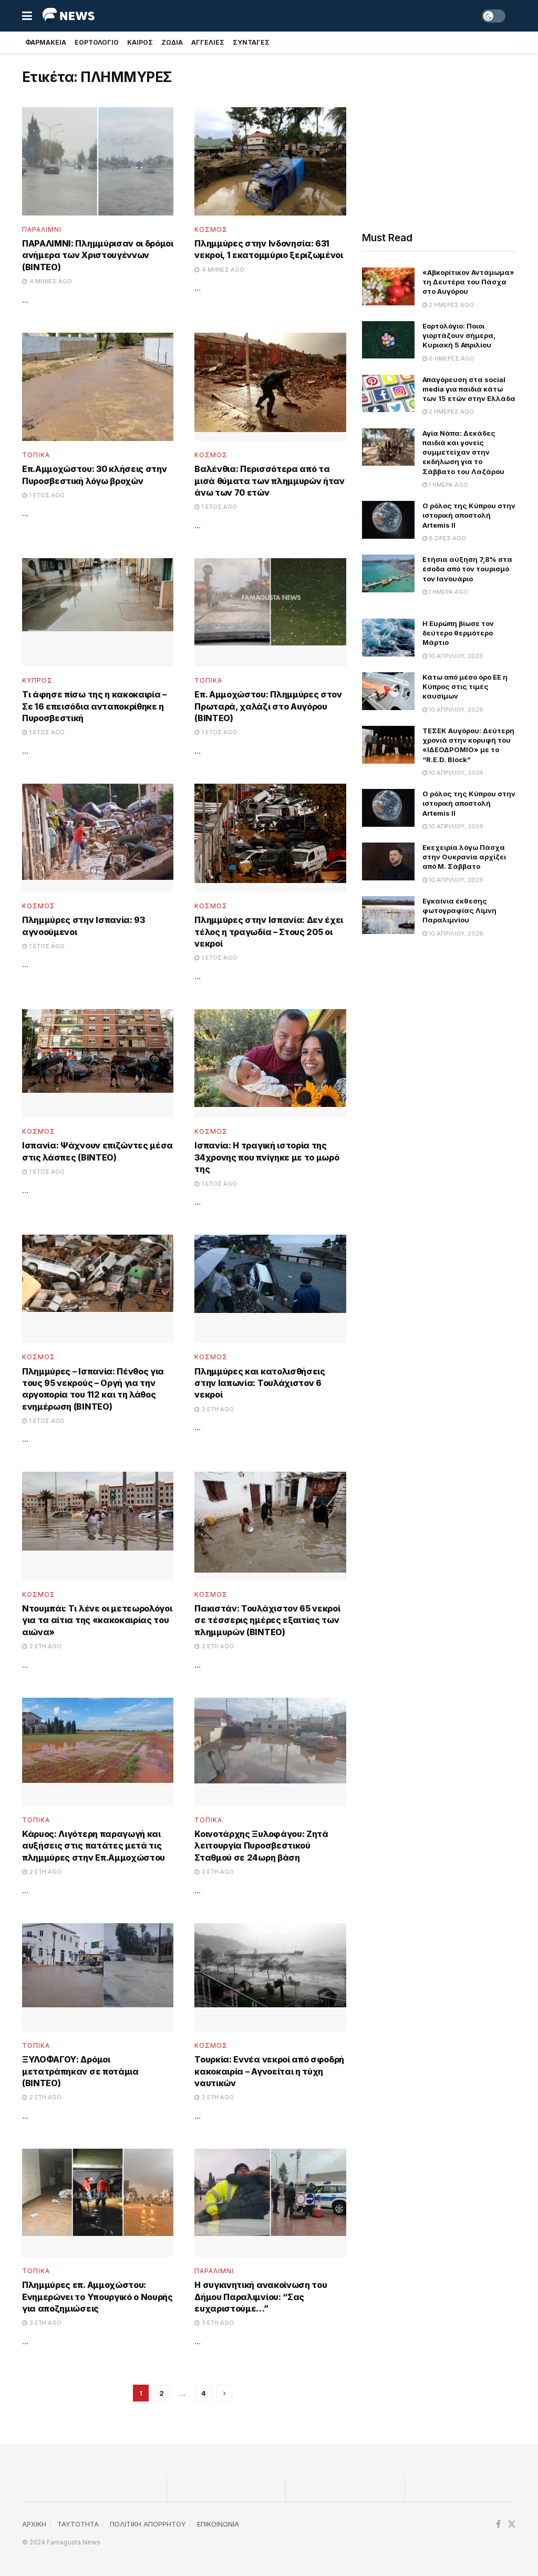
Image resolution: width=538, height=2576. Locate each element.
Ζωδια (172, 42)
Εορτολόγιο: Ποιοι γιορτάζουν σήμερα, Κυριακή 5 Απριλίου (458, 335)
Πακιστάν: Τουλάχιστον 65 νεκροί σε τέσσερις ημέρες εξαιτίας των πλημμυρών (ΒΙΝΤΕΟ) (267, 1620)
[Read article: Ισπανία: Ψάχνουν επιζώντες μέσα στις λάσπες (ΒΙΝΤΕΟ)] (97, 1063)
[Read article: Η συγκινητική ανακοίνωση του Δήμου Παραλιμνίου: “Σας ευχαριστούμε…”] (270, 2203)
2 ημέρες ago (448, 305)
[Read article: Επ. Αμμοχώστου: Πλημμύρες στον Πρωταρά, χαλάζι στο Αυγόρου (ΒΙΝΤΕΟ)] (270, 612)
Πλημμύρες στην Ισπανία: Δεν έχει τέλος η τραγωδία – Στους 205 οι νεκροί (268, 932)
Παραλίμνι (41, 230)
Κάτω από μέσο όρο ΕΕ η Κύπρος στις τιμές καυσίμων (465, 686)
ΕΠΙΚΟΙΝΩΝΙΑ (218, 2524)
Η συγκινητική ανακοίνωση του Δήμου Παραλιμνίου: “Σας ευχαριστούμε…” (260, 2297)
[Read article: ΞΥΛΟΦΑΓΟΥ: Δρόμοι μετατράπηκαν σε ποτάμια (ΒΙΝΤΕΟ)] (97, 1977)
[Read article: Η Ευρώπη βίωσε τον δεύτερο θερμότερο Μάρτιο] (388, 637)
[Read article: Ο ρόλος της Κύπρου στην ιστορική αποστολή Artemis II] (388, 520)
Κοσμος (210, 230)
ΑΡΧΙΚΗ (34, 2524)
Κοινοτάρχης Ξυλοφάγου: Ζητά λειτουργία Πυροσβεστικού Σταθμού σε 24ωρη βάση (261, 1846)
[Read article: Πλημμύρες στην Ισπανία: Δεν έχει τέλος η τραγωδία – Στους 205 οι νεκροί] (270, 838)
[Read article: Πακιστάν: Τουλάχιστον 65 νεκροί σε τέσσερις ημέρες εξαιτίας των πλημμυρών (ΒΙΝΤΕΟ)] (270, 1526)
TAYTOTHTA (78, 2524)
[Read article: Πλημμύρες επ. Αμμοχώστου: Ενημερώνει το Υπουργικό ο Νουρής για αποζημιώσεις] (97, 2203)
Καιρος (140, 42)
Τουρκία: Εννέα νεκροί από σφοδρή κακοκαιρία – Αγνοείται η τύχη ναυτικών (269, 2071)
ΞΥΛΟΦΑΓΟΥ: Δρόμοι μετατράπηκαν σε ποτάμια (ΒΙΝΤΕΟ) (80, 2071)
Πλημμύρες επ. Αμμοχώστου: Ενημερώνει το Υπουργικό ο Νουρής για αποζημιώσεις (97, 2297)
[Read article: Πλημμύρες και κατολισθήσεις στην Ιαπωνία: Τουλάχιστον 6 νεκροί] (270, 1289)
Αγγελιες (207, 42)
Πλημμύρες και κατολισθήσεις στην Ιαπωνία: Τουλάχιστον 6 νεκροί (259, 1383)
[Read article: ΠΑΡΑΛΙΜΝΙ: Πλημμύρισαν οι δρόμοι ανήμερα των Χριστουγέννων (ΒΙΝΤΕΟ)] (97, 161)
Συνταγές (251, 42)
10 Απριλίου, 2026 (452, 656)
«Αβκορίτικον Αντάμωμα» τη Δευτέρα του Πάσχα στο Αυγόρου (468, 281)
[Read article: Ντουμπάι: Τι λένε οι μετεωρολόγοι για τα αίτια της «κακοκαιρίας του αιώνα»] (97, 1526)
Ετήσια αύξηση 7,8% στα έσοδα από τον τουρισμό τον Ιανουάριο (467, 568)
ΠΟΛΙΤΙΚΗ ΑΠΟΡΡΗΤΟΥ (148, 2524)
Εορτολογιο (97, 42)
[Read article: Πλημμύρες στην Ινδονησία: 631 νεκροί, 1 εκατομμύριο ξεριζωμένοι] (270, 161)
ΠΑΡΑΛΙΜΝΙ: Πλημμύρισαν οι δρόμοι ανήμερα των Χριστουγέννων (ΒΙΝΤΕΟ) (97, 255)
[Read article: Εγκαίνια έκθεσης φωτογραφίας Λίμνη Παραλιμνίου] (388, 915)
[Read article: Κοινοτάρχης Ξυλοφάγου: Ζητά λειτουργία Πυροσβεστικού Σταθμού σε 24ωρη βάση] (270, 1752)
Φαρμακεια (45, 42)
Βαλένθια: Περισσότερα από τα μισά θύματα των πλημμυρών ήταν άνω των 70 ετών (269, 481)
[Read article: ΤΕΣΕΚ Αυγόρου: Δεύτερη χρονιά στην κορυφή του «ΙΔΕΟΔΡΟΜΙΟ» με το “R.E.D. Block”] (388, 745)
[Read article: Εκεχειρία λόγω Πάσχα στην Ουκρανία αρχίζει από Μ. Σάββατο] (388, 861)
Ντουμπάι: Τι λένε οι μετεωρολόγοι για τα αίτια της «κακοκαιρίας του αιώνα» (97, 1620)
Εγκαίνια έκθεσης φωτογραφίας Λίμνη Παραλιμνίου (459, 910)
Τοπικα (36, 455)
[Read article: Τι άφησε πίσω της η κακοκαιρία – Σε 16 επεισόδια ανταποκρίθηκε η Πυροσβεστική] (97, 612)
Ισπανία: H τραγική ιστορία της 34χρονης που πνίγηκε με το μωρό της (266, 1157)
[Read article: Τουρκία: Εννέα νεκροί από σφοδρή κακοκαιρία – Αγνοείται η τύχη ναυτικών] (270, 1977)
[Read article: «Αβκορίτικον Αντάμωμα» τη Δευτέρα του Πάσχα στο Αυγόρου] (388, 286)
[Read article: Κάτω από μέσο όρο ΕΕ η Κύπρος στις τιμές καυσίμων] (388, 691)
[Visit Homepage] (69, 16)
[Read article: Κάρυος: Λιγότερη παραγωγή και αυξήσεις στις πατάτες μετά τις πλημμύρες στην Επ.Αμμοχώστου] (97, 1752)
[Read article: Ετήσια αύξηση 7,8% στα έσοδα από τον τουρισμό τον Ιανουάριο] (388, 573)
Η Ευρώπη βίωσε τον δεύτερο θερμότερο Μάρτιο (458, 632)
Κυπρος (37, 681)
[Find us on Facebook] (498, 2524)
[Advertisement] (439, 138)
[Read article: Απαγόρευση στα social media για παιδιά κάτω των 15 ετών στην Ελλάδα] (388, 394)
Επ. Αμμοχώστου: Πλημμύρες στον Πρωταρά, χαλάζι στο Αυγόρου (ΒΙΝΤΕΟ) (268, 706)
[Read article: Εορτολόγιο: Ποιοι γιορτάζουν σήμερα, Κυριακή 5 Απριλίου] (388, 340)
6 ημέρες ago (448, 358)
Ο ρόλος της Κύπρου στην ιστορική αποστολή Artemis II (468, 515)
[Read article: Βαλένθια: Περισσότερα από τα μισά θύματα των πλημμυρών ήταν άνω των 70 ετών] (270, 387)
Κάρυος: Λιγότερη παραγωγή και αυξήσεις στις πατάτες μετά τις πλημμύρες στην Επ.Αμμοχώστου (93, 1846)
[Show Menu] (27, 16)
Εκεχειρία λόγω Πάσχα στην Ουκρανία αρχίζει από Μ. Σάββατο (464, 856)
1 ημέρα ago (445, 484)
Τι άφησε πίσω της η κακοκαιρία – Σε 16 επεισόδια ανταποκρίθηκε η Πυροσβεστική (94, 706)
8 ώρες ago (444, 538)
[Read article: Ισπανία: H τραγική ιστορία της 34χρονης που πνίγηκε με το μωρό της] (270, 1063)
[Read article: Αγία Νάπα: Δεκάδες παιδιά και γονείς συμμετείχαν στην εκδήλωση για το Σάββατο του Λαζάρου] (388, 447)
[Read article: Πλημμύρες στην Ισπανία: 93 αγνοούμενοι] (97, 838)
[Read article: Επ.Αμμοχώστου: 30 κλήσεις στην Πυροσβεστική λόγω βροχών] (97, 387)
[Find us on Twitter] (512, 2524)
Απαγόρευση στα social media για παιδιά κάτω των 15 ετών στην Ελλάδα (468, 389)
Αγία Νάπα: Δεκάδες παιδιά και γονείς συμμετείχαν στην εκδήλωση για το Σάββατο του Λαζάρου (463, 452)
